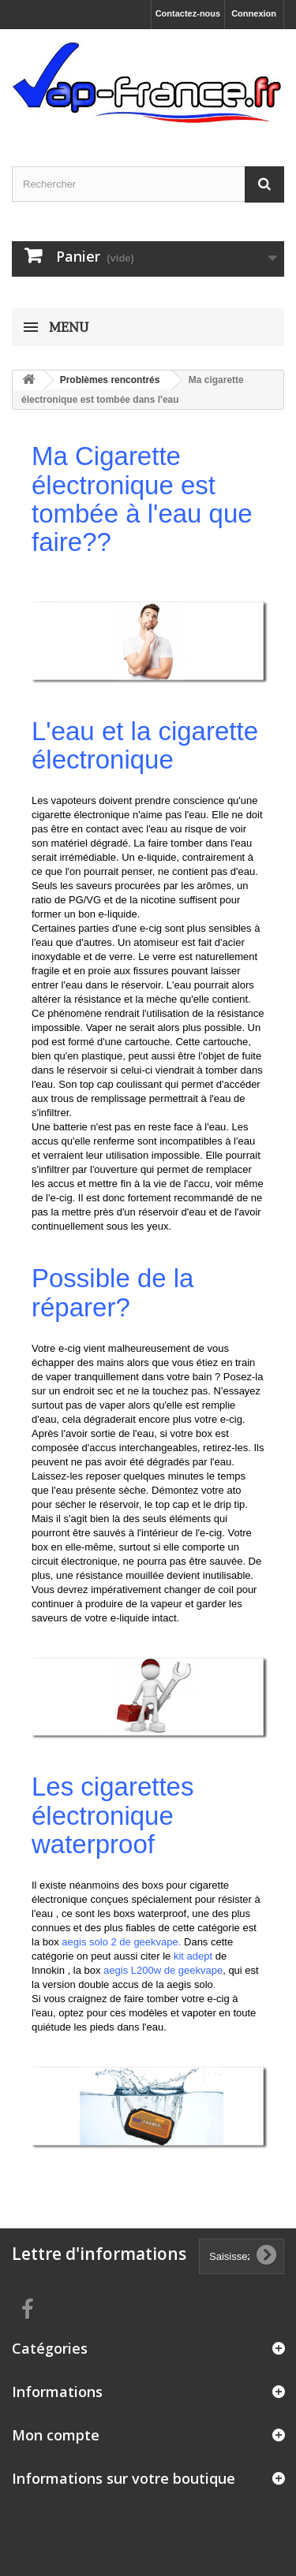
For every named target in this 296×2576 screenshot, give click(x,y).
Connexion (253, 13)
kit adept (193, 1956)
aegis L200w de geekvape (163, 1970)
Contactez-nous (188, 13)
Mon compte (55, 2434)
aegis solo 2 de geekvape (120, 1942)
